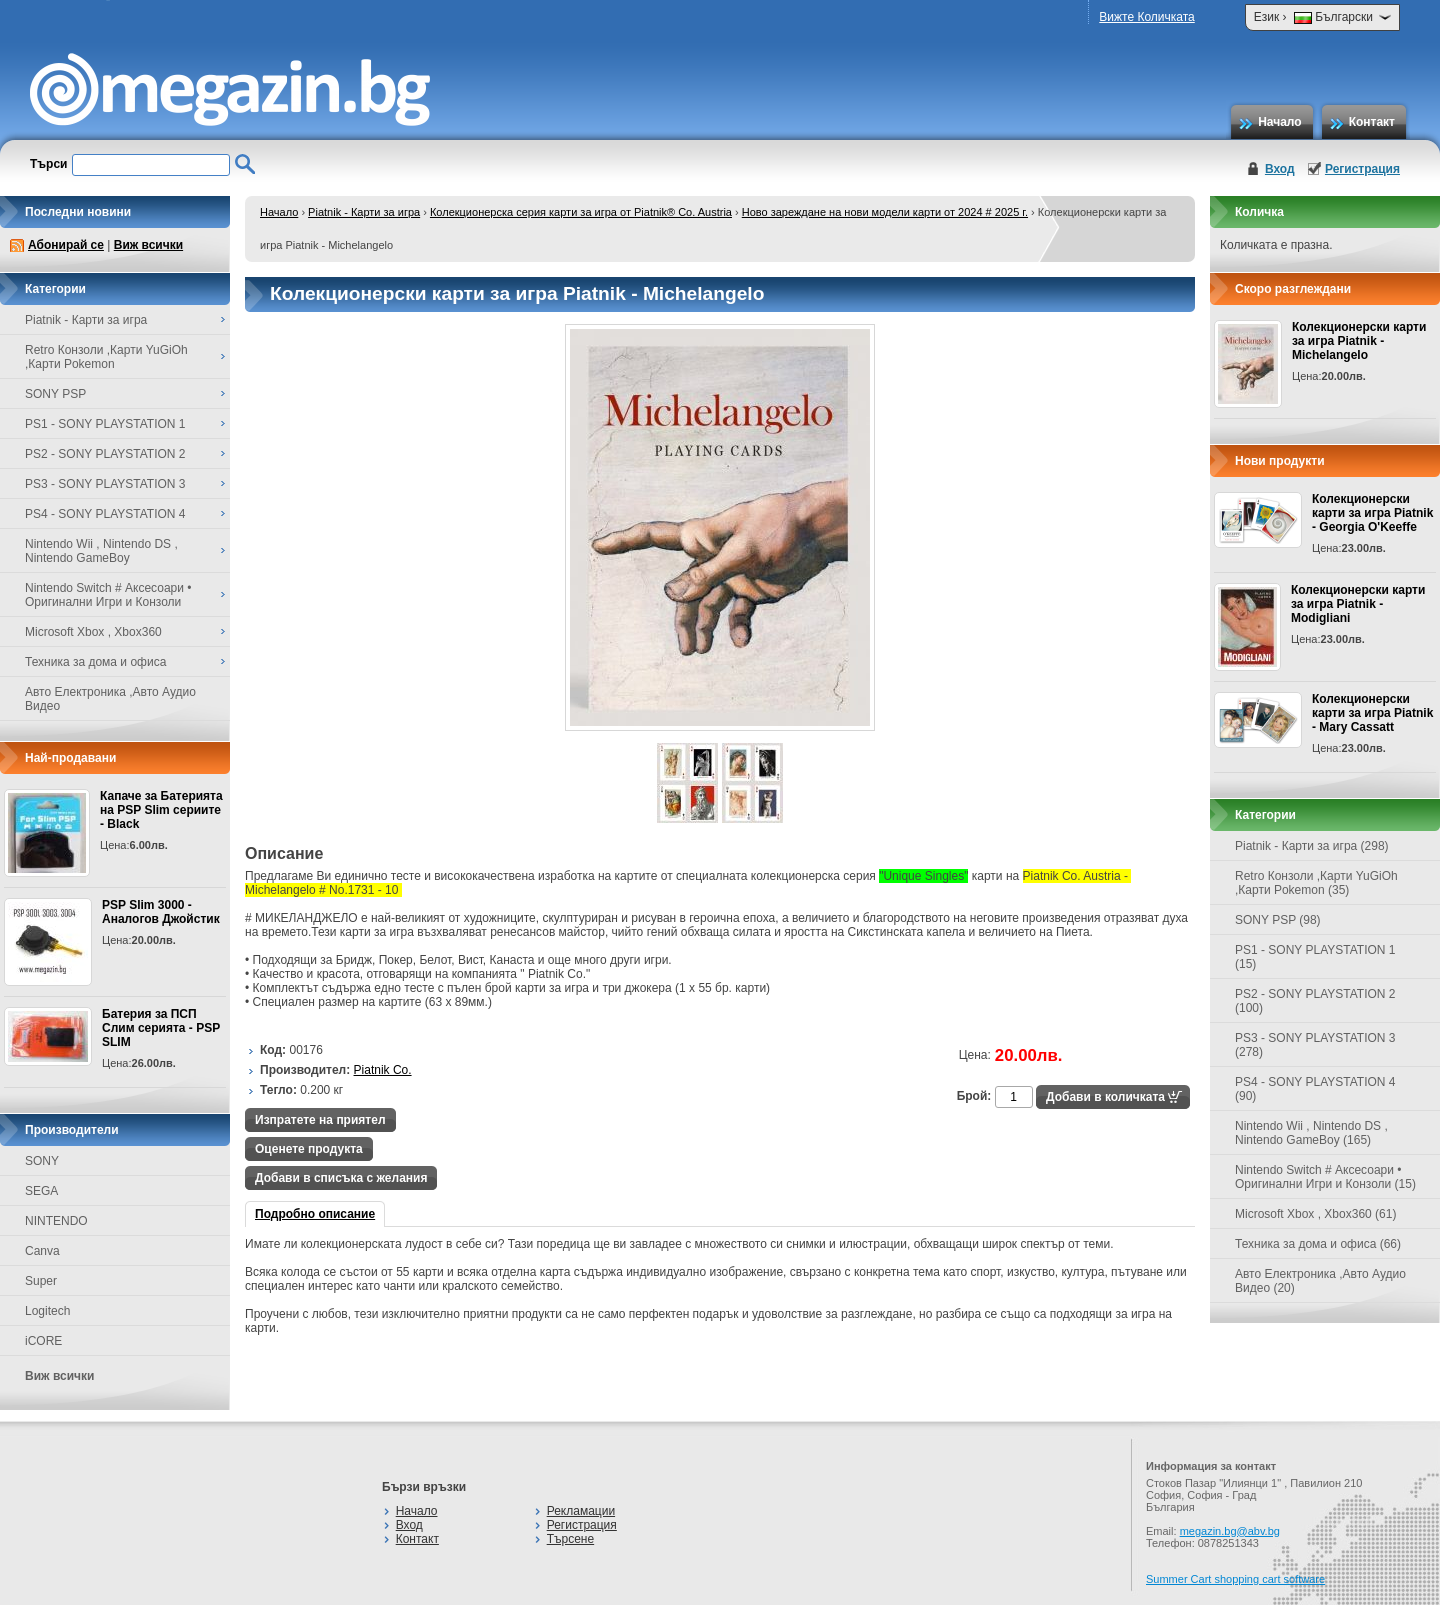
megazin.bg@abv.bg (1230, 1531)
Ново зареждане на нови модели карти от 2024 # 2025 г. (885, 212)
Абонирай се (66, 245)
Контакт (1372, 122)
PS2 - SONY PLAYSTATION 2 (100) (1315, 1001)
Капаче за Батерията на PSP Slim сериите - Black (161, 810)
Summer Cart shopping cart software (1235, 1579)
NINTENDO (56, 1221)
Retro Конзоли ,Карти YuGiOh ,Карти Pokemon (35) (1316, 883)
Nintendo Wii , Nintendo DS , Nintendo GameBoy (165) (1311, 1133)
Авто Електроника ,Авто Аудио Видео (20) (1320, 1281)
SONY (42, 1161)
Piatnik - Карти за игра (364, 212)
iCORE (43, 1341)
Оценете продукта (309, 1149)
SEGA (41, 1191)
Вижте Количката (1146, 17)
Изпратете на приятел (320, 1120)
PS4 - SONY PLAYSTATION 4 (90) (1315, 1089)
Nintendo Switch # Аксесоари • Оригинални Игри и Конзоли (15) (1325, 1177)
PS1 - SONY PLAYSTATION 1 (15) (1315, 957)
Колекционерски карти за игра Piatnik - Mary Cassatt (1372, 713)
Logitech (47, 1311)
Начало (1279, 122)
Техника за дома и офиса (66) (1318, 1244)
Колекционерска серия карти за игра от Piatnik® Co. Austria (581, 212)
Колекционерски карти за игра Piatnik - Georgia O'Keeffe (1372, 513)
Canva (42, 1251)
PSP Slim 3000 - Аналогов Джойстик (161, 912)
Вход (1280, 169)
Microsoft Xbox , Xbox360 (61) (1315, 1214)
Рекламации (581, 1511)
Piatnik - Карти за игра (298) (1312, 846)
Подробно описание (315, 1214)
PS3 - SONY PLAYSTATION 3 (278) (1315, 1045)
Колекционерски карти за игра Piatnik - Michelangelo (1359, 341)
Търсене (570, 1539)
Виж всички (148, 245)
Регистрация (1362, 169)
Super (41, 1281)
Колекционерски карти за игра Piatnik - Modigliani (1358, 604)
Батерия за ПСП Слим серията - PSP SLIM (161, 1028)
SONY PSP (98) (1278, 920)
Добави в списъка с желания (341, 1178)
